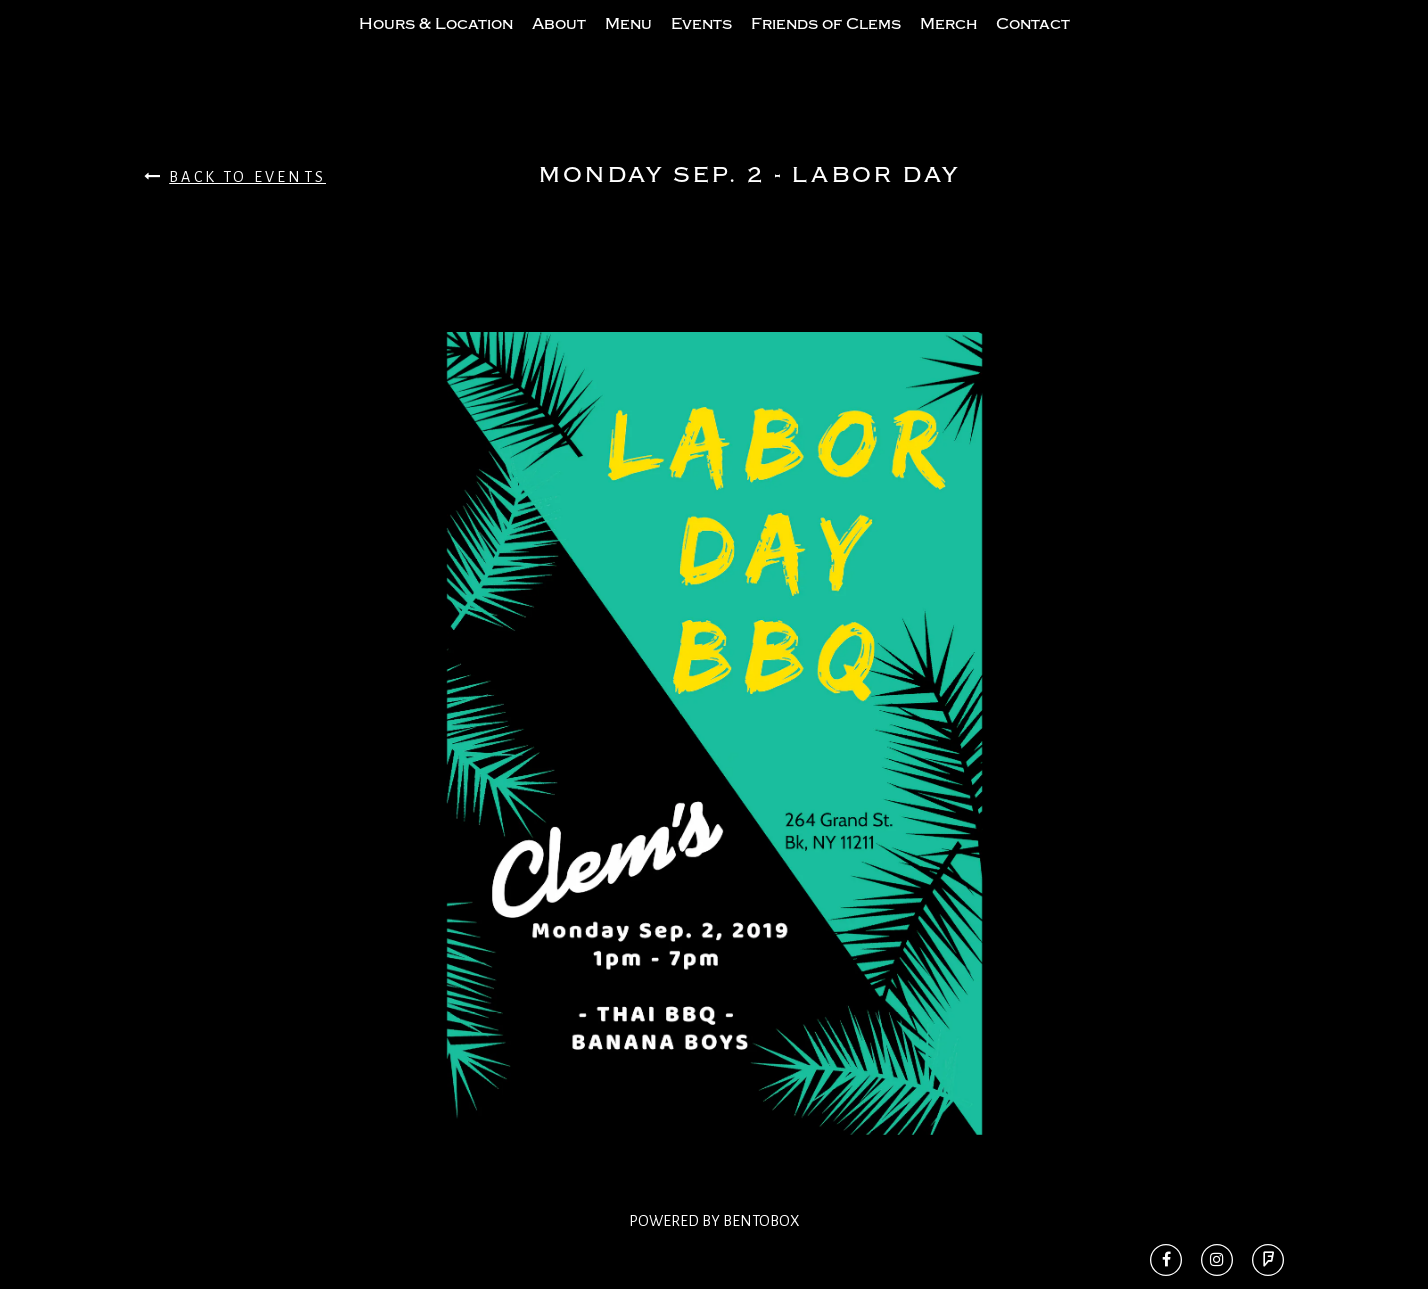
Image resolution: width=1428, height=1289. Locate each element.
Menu (628, 43)
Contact (1033, 43)
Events (701, 43)
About (559, 43)
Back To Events (235, 216)
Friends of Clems (826, 43)
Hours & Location (436, 43)
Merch (948, 43)
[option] (714, 773)
